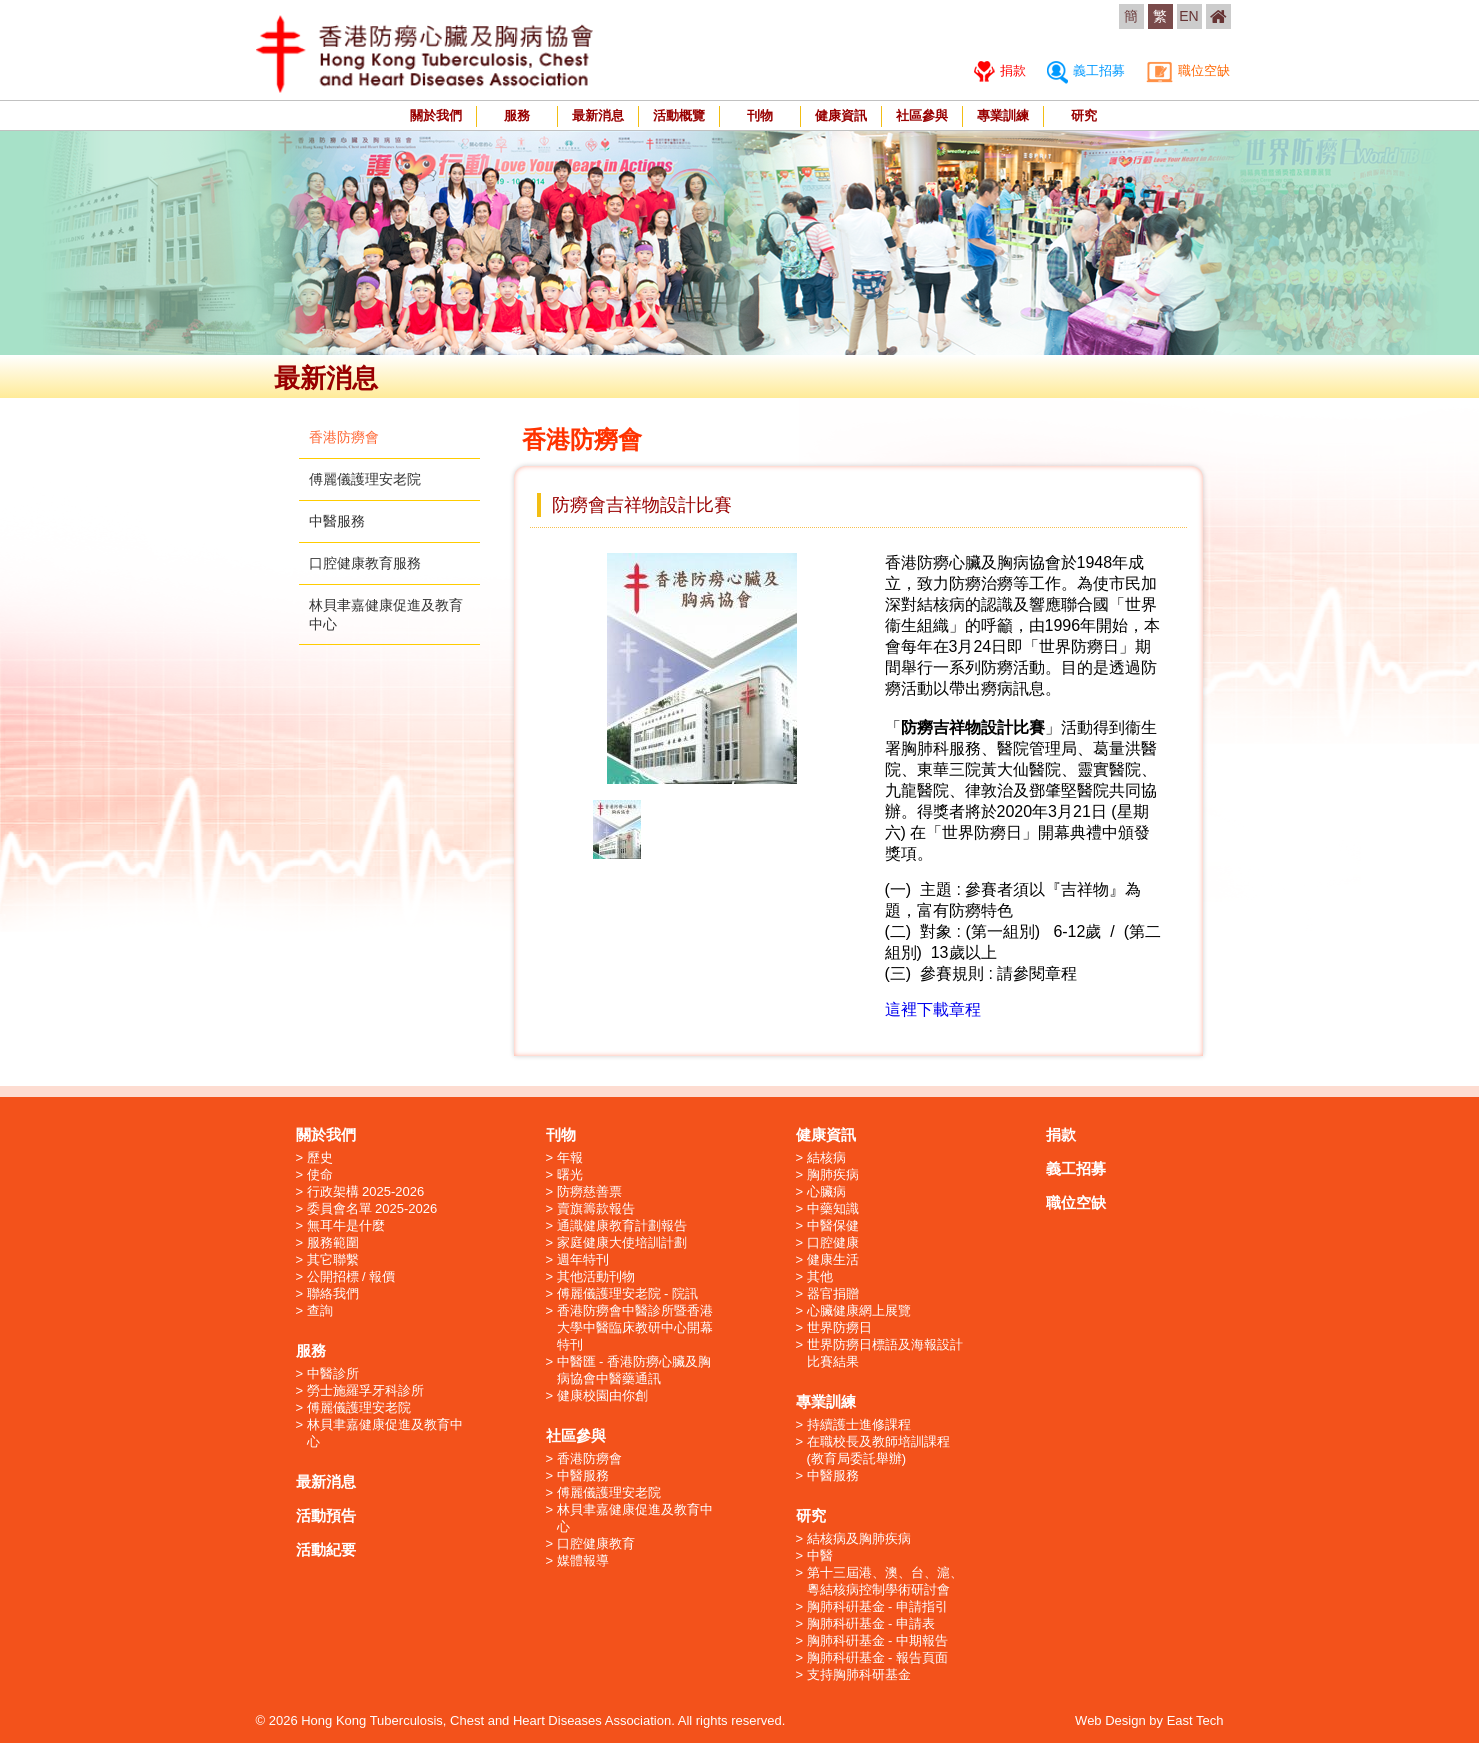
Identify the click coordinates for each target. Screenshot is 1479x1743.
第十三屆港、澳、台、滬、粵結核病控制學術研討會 (885, 1581)
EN (1188, 16)
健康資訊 (841, 115)
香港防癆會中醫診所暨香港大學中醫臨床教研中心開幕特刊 (635, 1327)
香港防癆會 (344, 437)
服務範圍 (333, 1242)
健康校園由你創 (602, 1395)
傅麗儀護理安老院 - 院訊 (628, 1293)
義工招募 (1086, 70)
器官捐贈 (833, 1293)
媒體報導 (583, 1560)
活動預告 (326, 1515)
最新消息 (598, 115)
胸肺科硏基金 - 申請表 (871, 1623)
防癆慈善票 (589, 1191)
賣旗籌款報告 (596, 1208)
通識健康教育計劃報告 (622, 1225)
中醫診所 (333, 1373)
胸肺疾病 (833, 1174)
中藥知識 (833, 1208)
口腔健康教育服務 (365, 563)
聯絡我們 (333, 1293)
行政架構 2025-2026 (366, 1191)
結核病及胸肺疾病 (859, 1538)
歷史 (320, 1157)
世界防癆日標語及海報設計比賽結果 (885, 1353)
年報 (570, 1157)
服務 (517, 115)
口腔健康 (833, 1242)
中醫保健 (833, 1225)
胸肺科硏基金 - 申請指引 (878, 1606)
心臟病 (826, 1191)
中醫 (820, 1555)
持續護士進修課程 (859, 1424)
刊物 (760, 115)
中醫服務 (337, 521)
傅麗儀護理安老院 (365, 479)
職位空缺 (1188, 70)
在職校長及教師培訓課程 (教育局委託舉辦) (878, 1450)
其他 (820, 1276)
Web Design (1110, 1720)
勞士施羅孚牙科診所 (365, 1390)
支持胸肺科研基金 (859, 1674)
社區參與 (922, 115)
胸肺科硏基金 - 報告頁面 (878, 1657)
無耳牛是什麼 (346, 1225)
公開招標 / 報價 (351, 1276)
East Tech (1195, 1720)
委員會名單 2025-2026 (372, 1208)
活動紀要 (326, 1549)
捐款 (1000, 70)
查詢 (320, 1310)
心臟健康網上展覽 (859, 1310)
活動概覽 (679, 115)
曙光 (570, 1174)
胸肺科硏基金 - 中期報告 (878, 1640)
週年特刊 (583, 1259)
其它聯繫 (333, 1259)
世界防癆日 (839, 1327)
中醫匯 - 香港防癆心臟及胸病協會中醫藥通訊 (634, 1370)
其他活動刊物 (596, 1276)
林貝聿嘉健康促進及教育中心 (385, 1433)
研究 (1084, 115)
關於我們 (436, 115)
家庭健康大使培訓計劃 (622, 1242)
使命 (320, 1174)
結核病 (826, 1157)
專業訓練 (1003, 115)
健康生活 (833, 1259)
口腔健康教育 (596, 1543)
